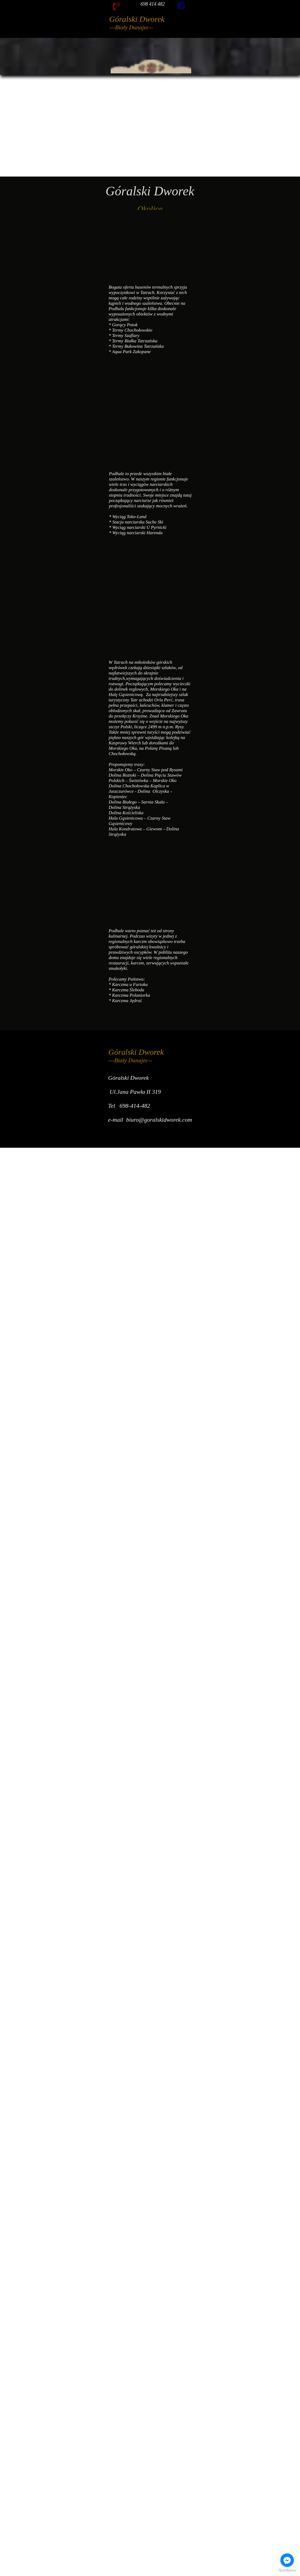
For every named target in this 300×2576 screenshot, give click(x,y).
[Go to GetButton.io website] (287, 2570)
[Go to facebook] (287, 2560)
